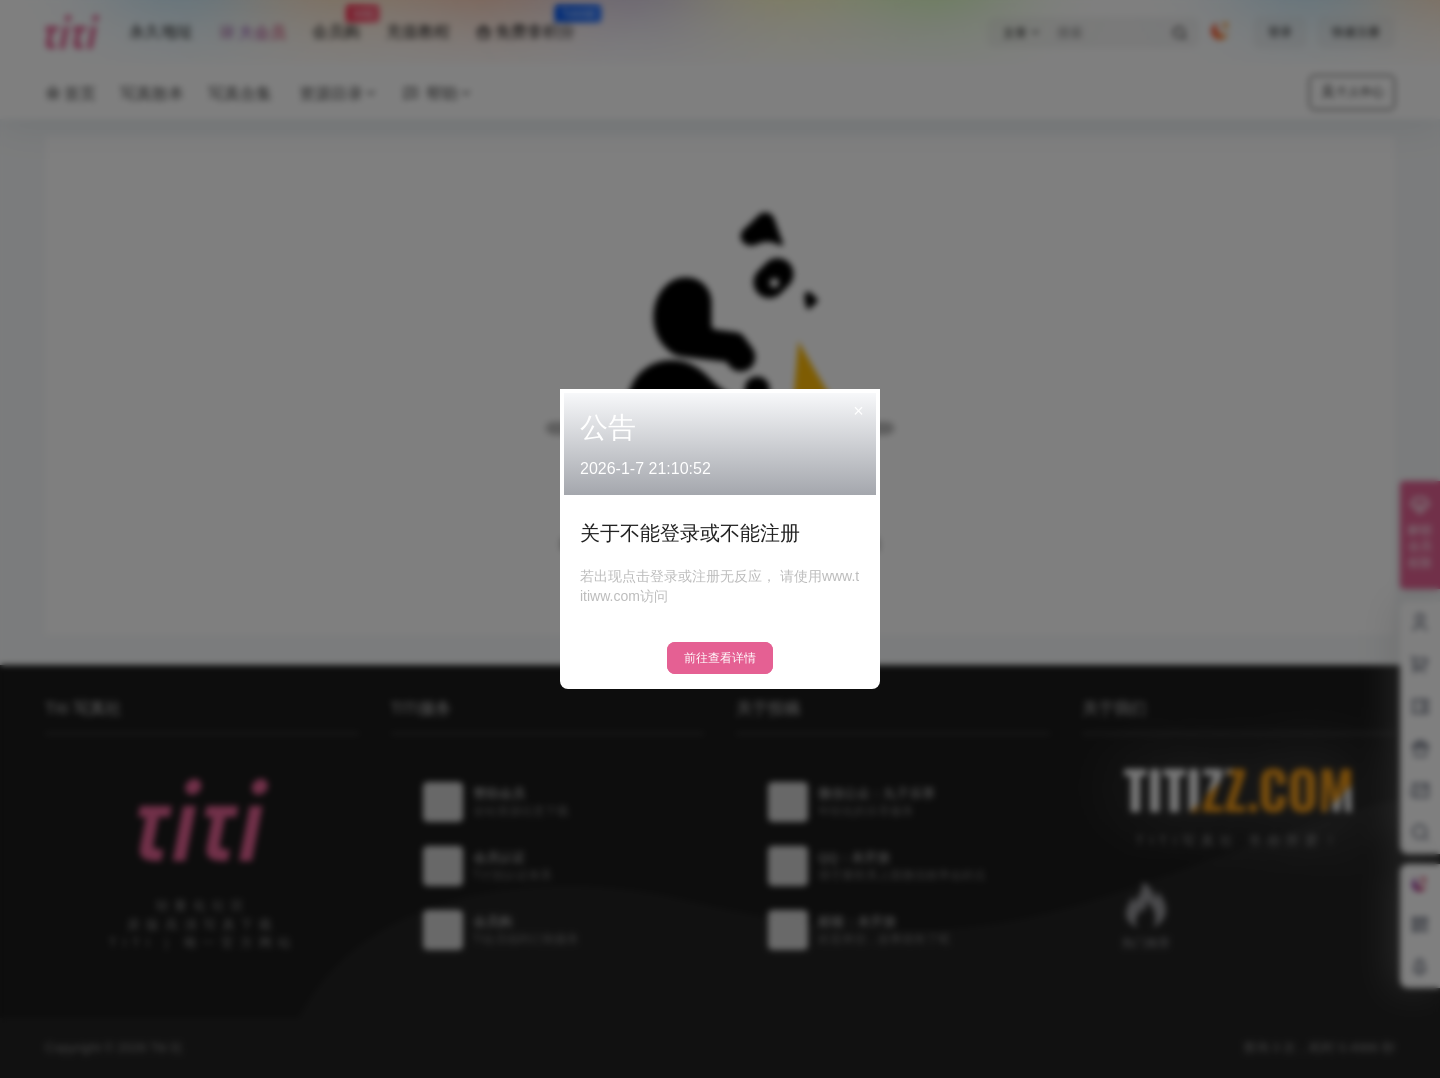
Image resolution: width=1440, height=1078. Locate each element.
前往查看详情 (720, 658)
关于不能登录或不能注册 (690, 533)
